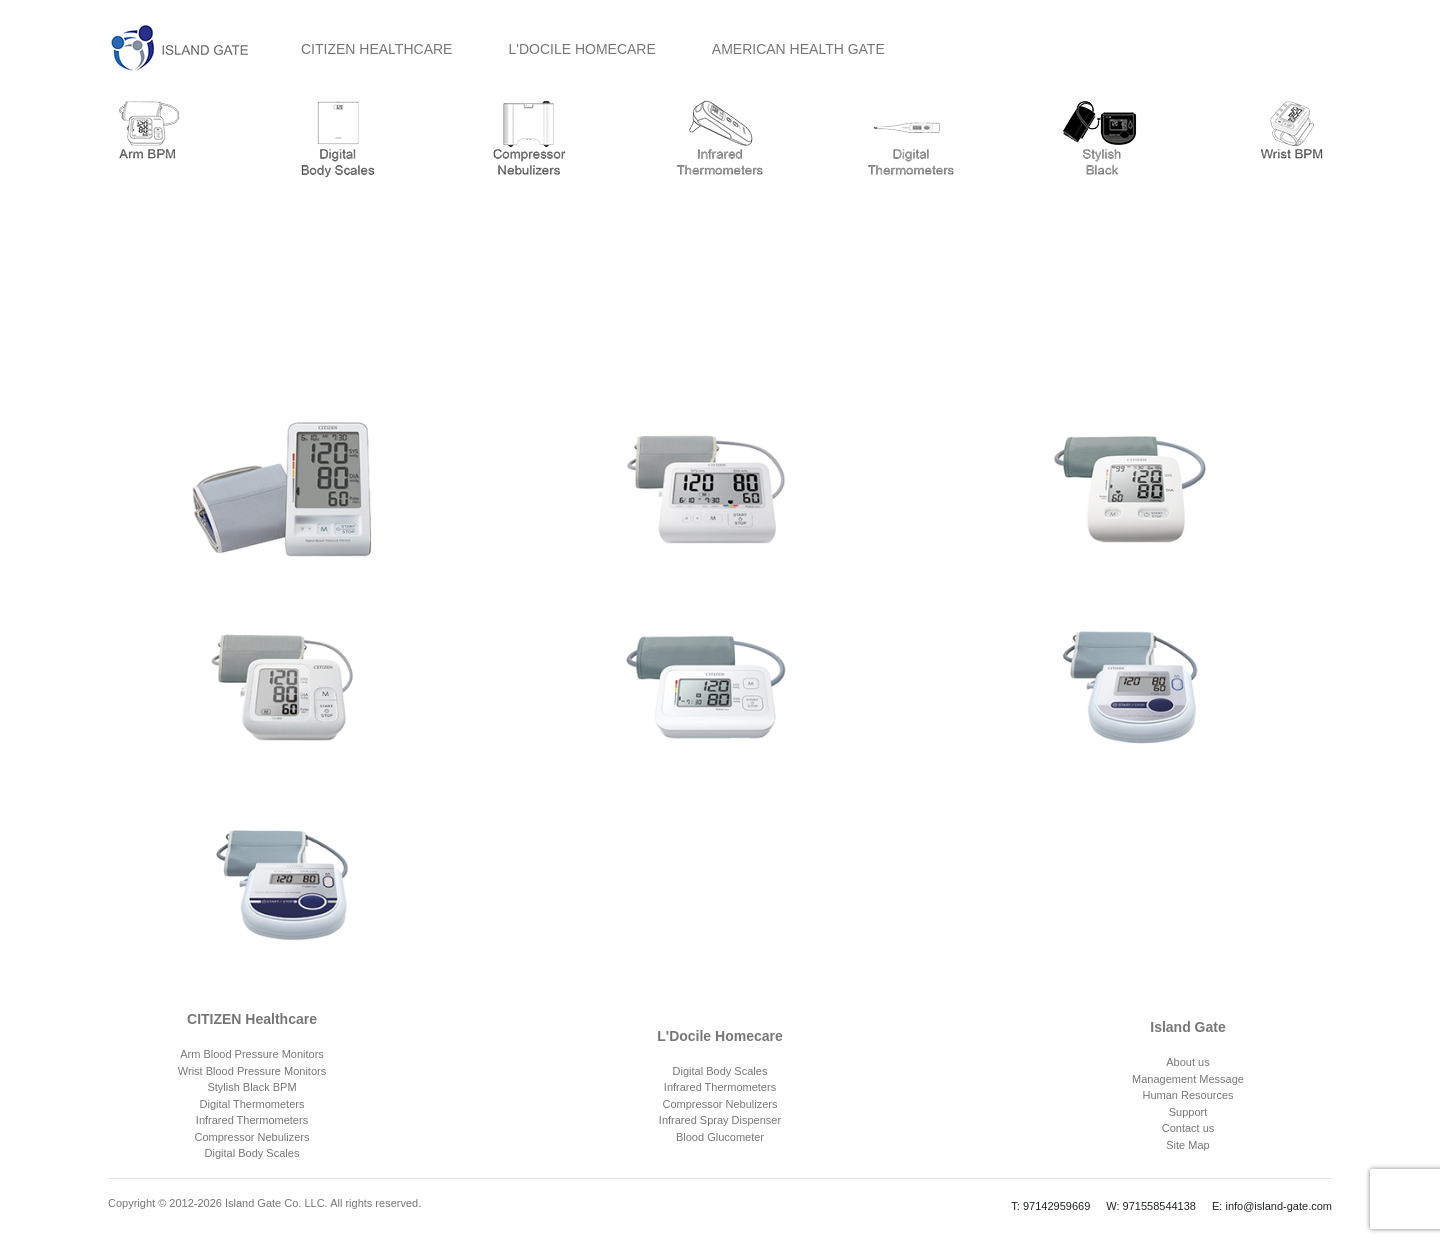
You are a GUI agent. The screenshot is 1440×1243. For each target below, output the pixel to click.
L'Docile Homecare (720, 1036)
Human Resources (1187, 1095)
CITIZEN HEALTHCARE (376, 49)
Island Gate (1187, 1027)
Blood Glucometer (720, 1137)
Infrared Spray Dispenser (720, 1120)
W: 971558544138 (1151, 1206)
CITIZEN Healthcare (252, 1019)
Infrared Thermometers (252, 1120)
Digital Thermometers (252, 1104)
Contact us (1188, 1128)
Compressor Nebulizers (252, 1137)
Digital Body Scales (252, 1153)
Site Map (1187, 1145)
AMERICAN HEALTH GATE (798, 49)
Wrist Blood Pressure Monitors (252, 1071)
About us (1187, 1062)
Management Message (1188, 1079)
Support (1188, 1112)
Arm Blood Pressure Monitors (252, 1054)
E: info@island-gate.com (1272, 1206)
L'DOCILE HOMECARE (581, 49)
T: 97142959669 (1050, 1206)
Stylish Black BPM (251, 1087)
